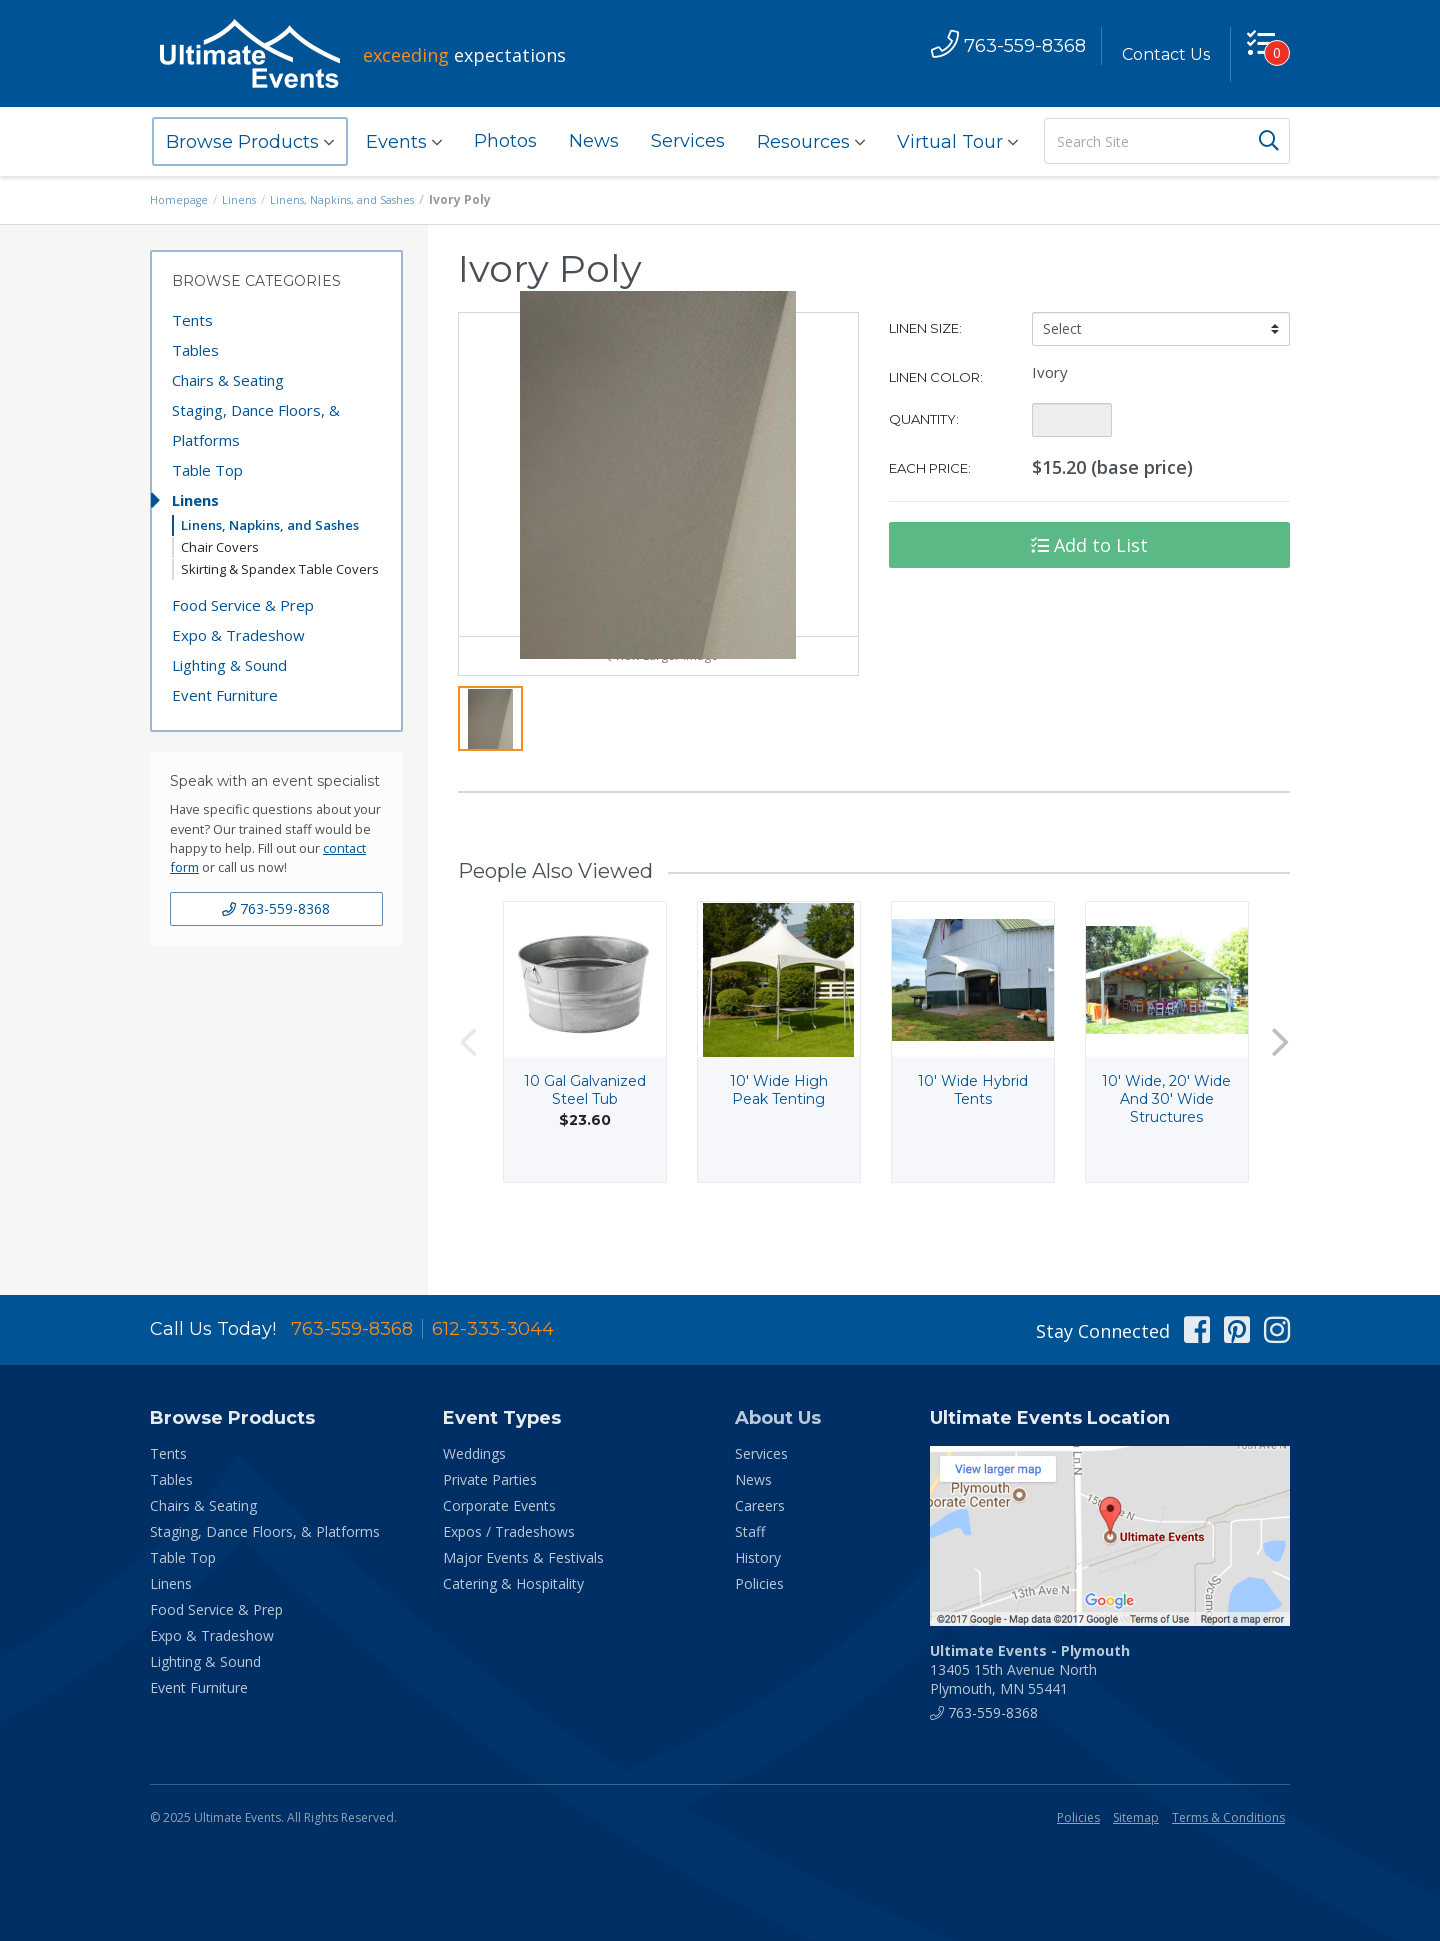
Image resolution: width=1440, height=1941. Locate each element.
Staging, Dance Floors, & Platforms (256, 425)
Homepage (182, 199)
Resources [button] (811, 142)
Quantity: (924, 419)
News (594, 141)
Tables (195, 350)
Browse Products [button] (250, 142)
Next (1280, 1089)
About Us (778, 1418)
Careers (760, 1505)
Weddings (474, 1453)
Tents (192, 320)
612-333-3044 (493, 1329)
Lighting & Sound (229, 665)
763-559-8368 (276, 908)
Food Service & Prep (243, 605)
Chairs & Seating (228, 380)
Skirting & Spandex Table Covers (280, 569)
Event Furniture (225, 695)
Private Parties (490, 1479)
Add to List (1089, 545)
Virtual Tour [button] (957, 142)
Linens (246, 199)
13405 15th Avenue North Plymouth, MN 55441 (1030, 1669)
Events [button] (404, 142)
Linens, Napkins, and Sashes (357, 199)
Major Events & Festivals (523, 1557)
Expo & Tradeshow (238, 635)
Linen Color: (936, 377)
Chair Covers (220, 547)
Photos (505, 141)
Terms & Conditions (1228, 1817)
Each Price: (930, 468)
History (758, 1557)
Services (688, 141)
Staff (750, 1531)
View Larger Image (658, 702)
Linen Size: (925, 328)
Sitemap (1136, 1817)
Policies (759, 1583)
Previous (468, 1089)
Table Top (207, 470)
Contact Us (1157, 54)
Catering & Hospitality (513, 1583)
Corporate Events (499, 1505)
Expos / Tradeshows (509, 1531)
